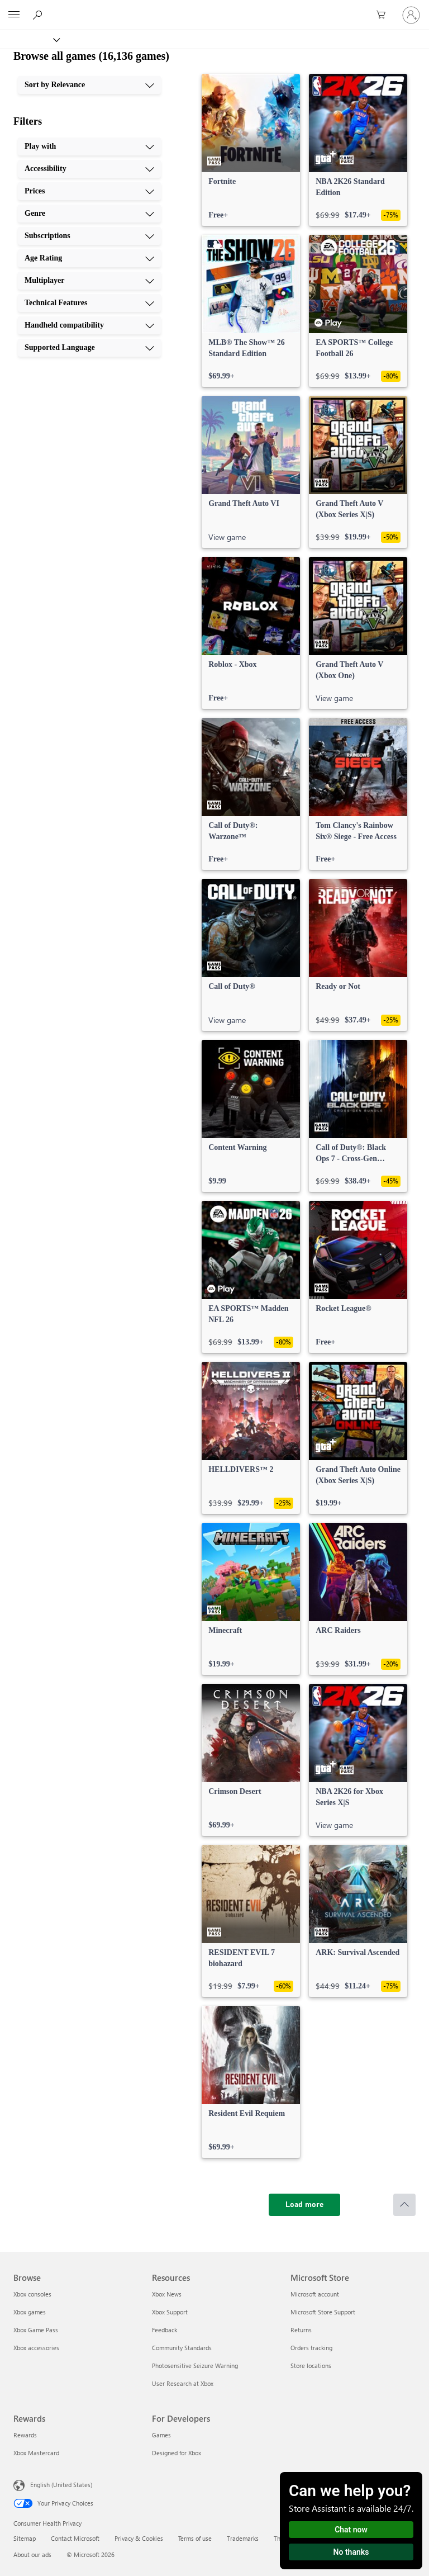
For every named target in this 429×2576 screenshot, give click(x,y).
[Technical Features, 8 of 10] (89, 303)
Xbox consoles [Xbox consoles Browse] (32, 2294)
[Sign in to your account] (411, 15)
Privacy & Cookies (139, 2538)
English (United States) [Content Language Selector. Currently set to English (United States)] (61, 2484)
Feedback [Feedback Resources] (164, 2329)
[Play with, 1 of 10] (89, 146)
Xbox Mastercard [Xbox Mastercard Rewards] (36, 2452)
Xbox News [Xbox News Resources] (167, 2294)
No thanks (351, 2551)
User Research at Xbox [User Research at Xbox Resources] (182, 2383)
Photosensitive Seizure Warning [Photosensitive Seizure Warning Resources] (195, 2365)
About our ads (32, 2554)
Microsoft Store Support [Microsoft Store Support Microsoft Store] (322, 2311)
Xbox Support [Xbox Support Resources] (170, 2311)
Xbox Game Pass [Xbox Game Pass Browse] (35, 2329)
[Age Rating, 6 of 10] (89, 258)
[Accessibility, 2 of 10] (89, 169)
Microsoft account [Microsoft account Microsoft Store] (314, 2294)
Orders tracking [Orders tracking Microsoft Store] (311, 2347)
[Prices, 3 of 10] (89, 191)
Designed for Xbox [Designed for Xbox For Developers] (176, 2452)
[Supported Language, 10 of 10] (89, 348)
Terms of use (195, 2538)
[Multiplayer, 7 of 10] (89, 281)
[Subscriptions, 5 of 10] (89, 236)
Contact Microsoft (75, 2538)
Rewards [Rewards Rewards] (25, 2434)
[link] (251, 150)
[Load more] (304, 2205)
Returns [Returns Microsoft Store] (301, 2329)
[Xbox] (29, 39)
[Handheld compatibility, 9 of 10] (89, 325)
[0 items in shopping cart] (384, 15)
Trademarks (243, 2538)
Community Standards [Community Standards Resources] (182, 2347)
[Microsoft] (214, 8)
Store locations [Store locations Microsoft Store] (310, 2365)
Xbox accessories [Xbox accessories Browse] (36, 2347)
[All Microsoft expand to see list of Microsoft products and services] (14, 15)
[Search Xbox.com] (39, 14)
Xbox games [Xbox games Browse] (29, 2311)
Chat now (351, 2529)
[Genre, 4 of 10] (89, 213)
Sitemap (24, 2538)
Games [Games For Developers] (161, 2434)
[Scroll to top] (404, 2205)
